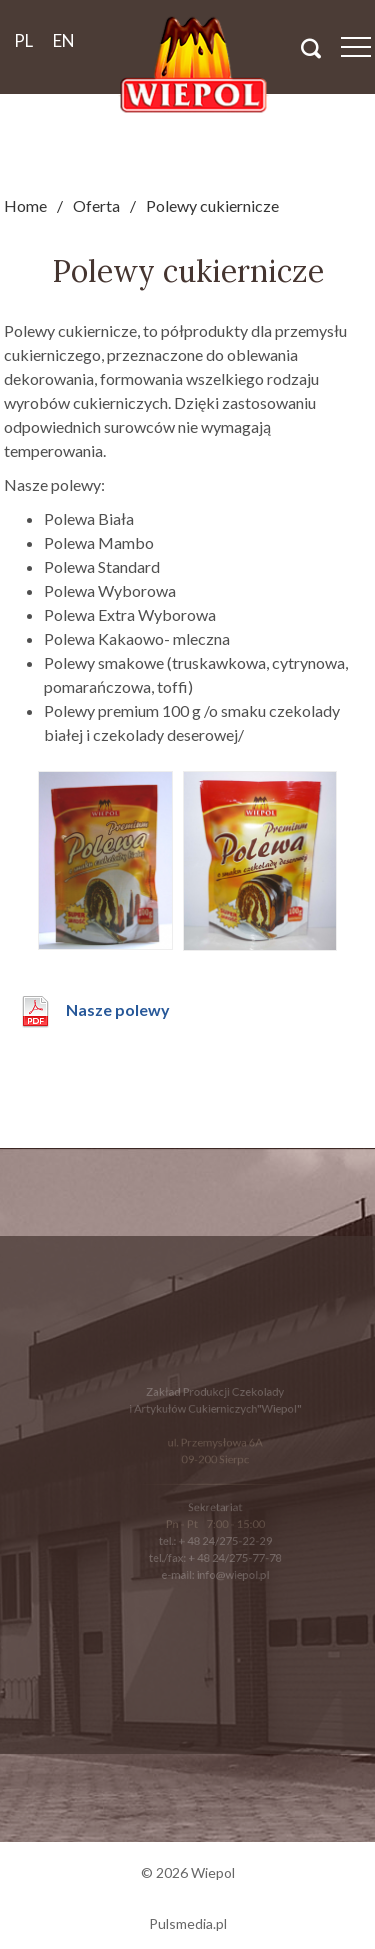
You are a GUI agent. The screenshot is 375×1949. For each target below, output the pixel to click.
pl (23, 40)
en (64, 40)
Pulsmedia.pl (188, 1923)
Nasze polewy (118, 1009)
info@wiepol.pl (231, 1569)
